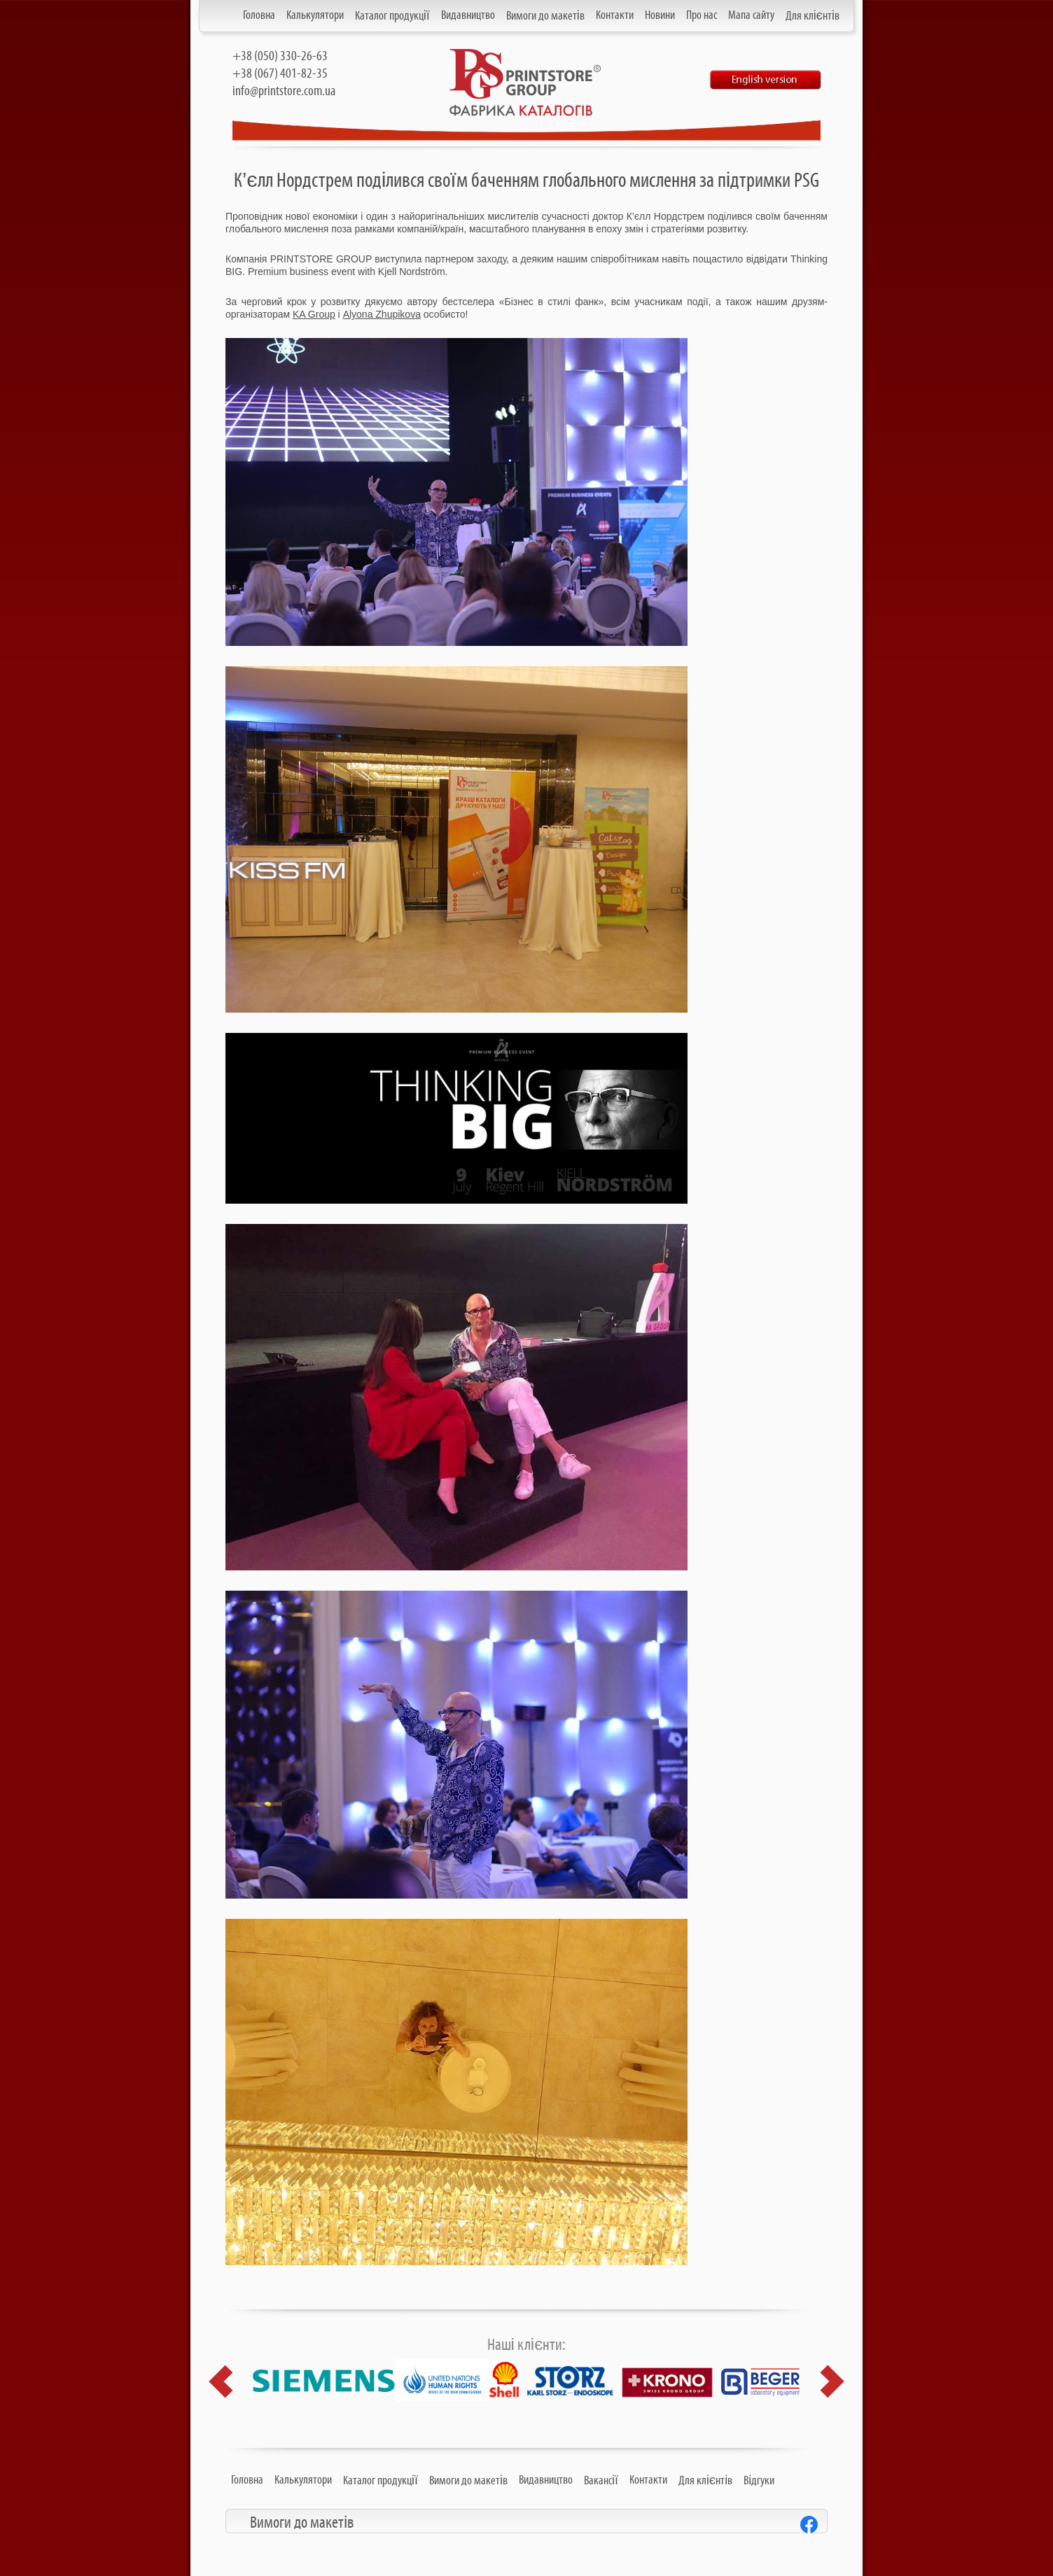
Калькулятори (315, 15)
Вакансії (601, 2481)
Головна (259, 15)
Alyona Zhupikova (382, 314)
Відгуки (759, 2481)
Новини (660, 15)
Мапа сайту (751, 15)
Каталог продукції (392, 16)
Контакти (615, 15)
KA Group (314, 314)
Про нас (701, 15)
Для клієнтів (812, 16)
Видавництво (468, 15)
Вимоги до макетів (545, 16)
